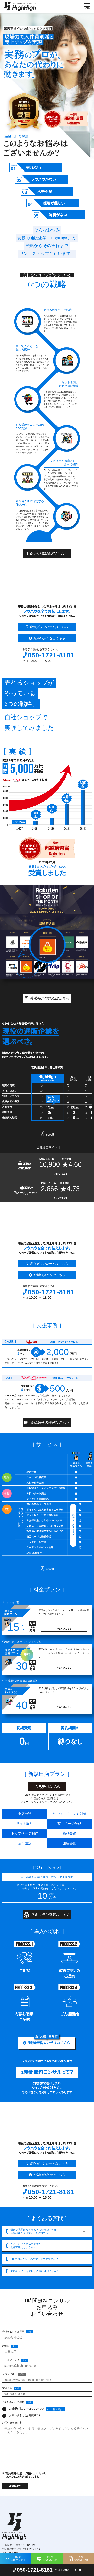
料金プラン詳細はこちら (47, 1915)
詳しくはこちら (64, 1629)
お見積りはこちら (47, 1787)
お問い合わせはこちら (47, 638)
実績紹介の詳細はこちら (47, 998)
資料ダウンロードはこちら (47, 627)
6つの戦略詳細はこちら (47, 554)
